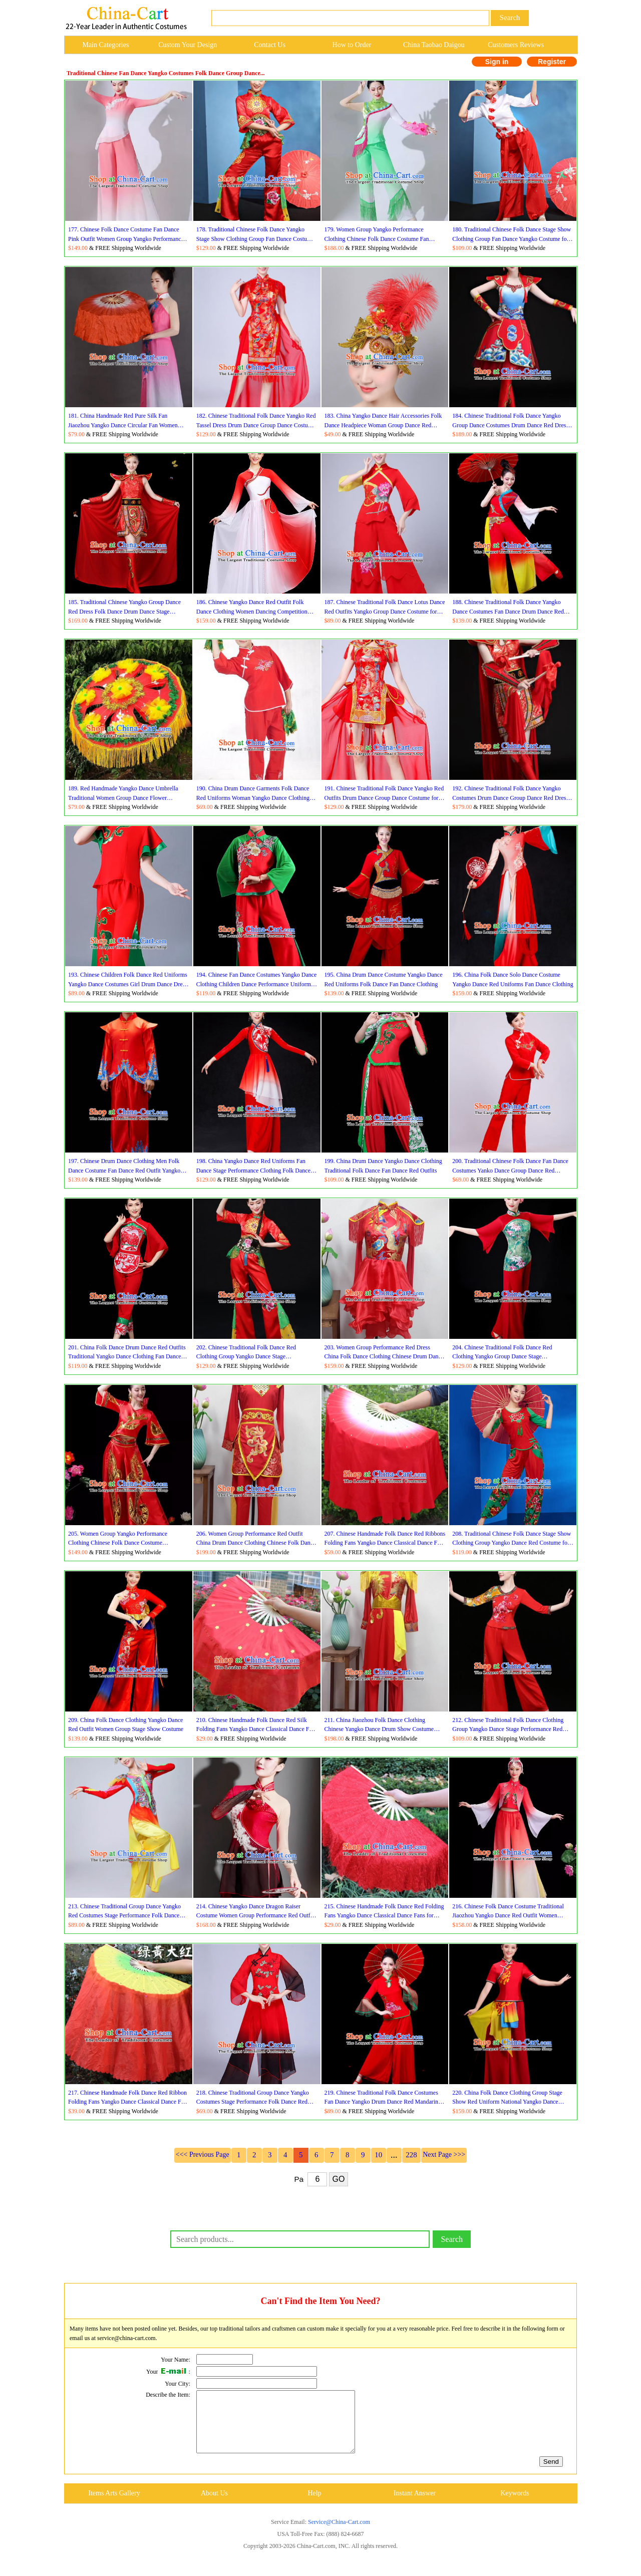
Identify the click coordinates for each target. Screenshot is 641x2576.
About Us (214, 2505)
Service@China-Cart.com (339, 2533)
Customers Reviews (516, 45)
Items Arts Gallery (114, 2505)
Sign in (497, 62)
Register (552, 62)
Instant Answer (415, 2505)
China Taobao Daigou (433, 45)
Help (314, 2505)
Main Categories (105, 45)
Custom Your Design (187, 45)
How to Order (352, 45)
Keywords (514, 2505)
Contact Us (269, 45)
